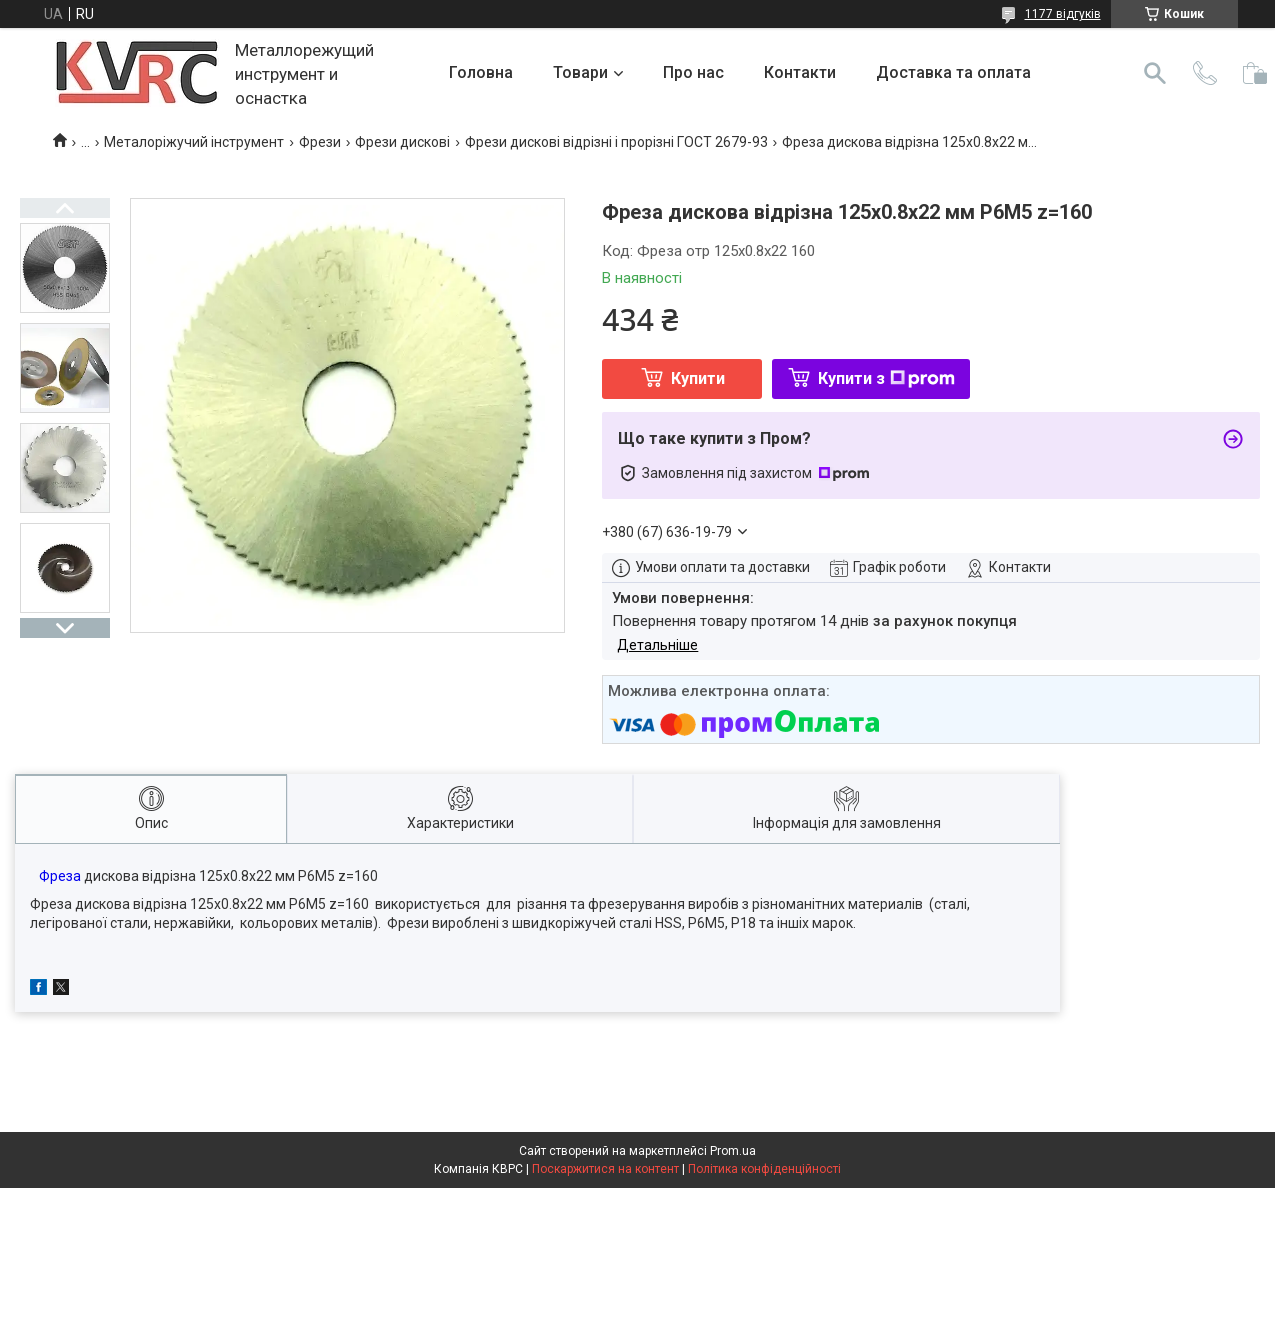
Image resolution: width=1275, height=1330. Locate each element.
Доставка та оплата (953, 72)
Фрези (320, 142)
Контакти (800, 72)
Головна (481, 72)
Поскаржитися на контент (605, 1169)
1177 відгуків (1063, 14)
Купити (698, 378)
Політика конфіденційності (764, 1169)
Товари (580, 72)
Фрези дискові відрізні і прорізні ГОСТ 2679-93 (616, 142)
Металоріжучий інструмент (194, 142)
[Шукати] (1155, 73)
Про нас (693, 72)
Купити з (886, 378)
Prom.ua (733, 1151)
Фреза (60, 876)
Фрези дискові (402, 142)
